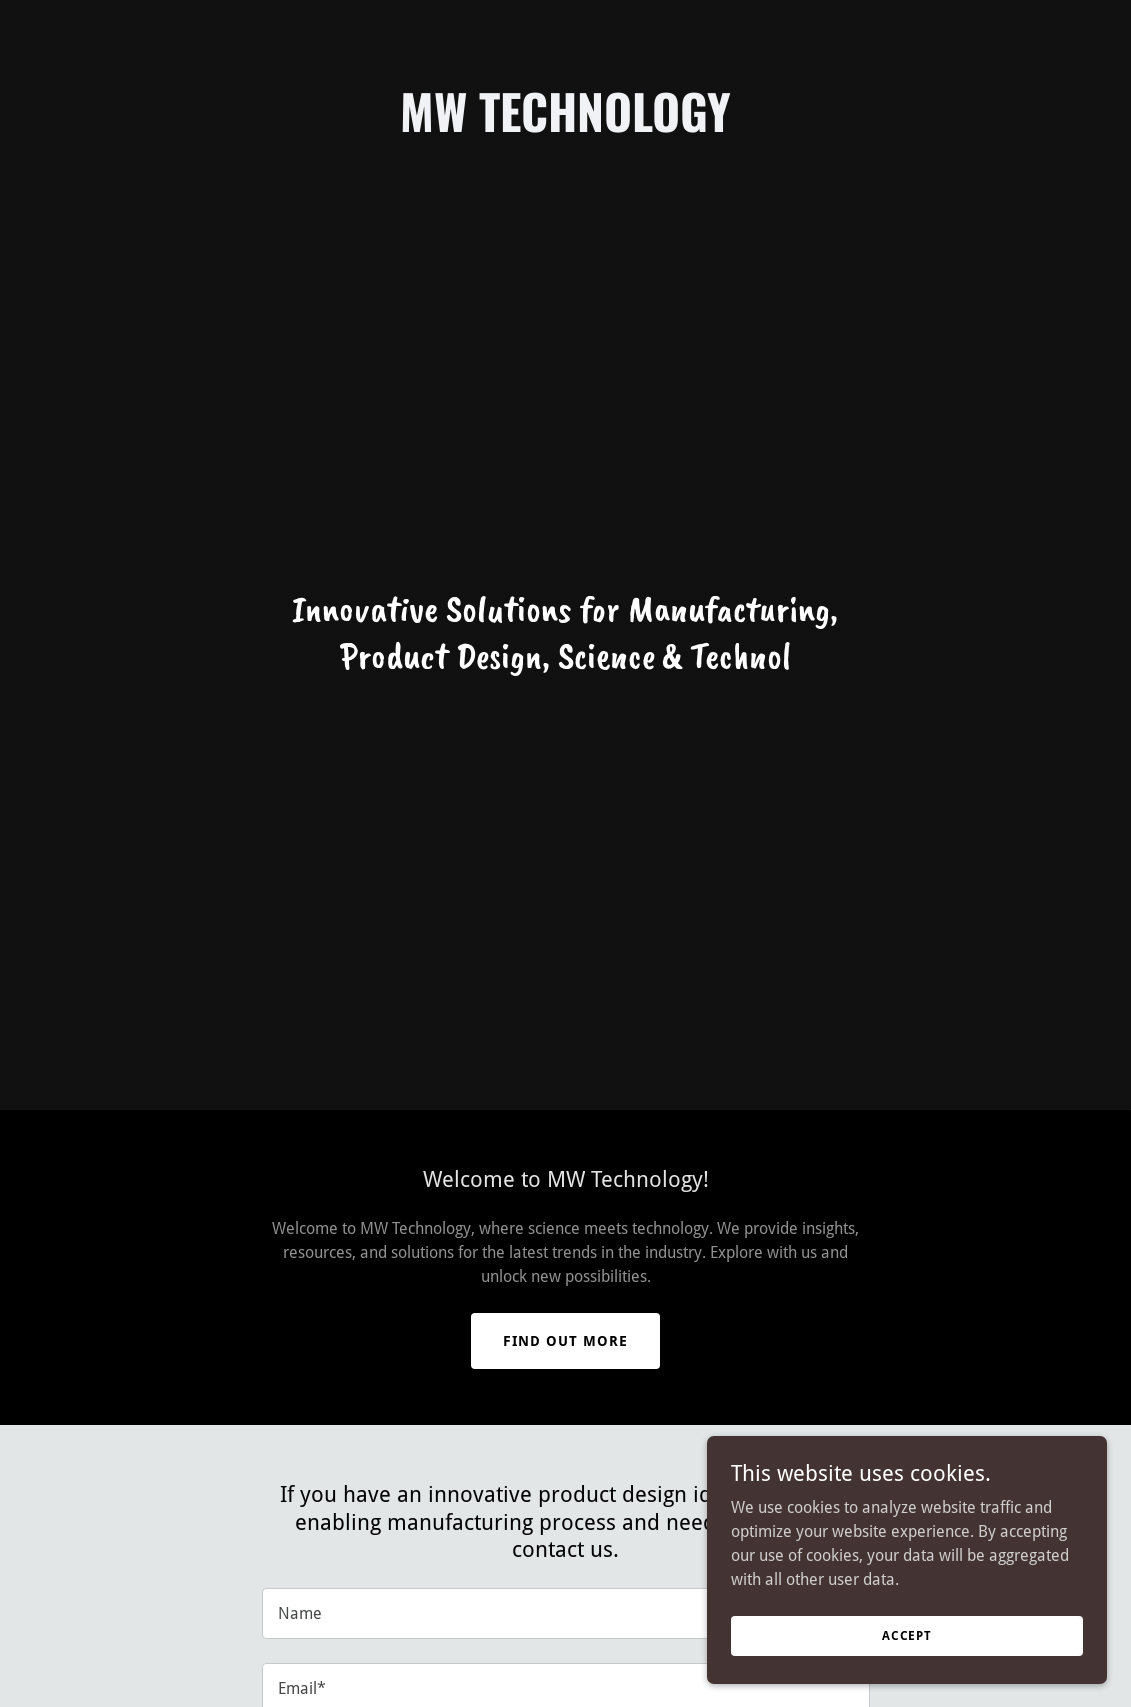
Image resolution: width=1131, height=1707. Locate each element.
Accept (907, 1635)
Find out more (565, 1341)
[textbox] (566, 1613)
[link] (565, 126)
